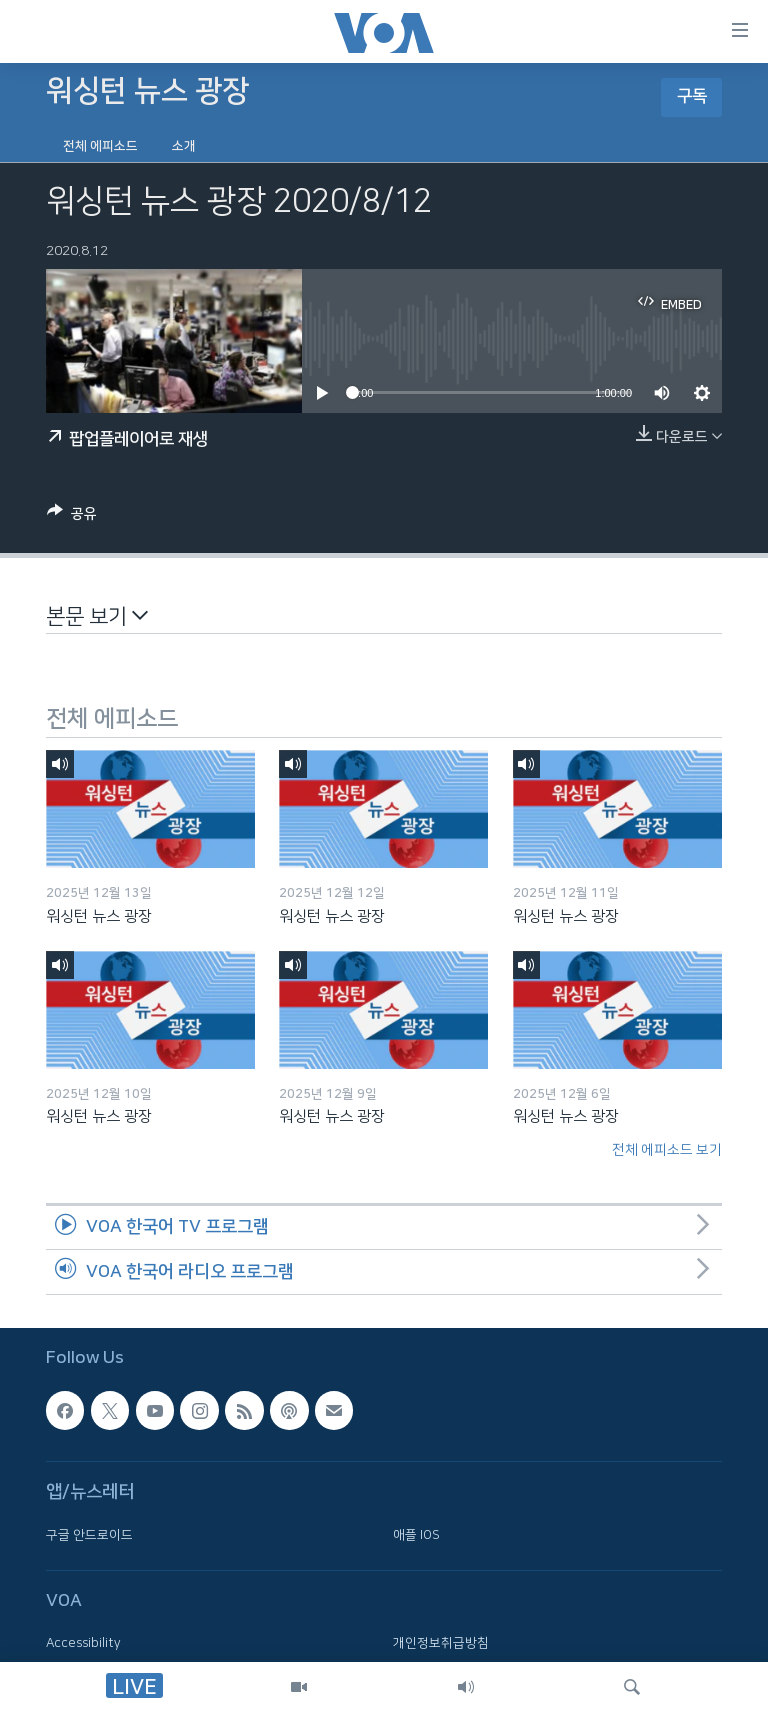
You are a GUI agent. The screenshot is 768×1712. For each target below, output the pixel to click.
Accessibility (83, 1643)
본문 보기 (97, 615)
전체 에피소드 (100, 146)
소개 (184, 146)
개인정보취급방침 (441, 1643)
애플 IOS (416, 1534)
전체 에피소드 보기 (667, 1150)
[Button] (72, 517)
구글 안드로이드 (89, 1534)
